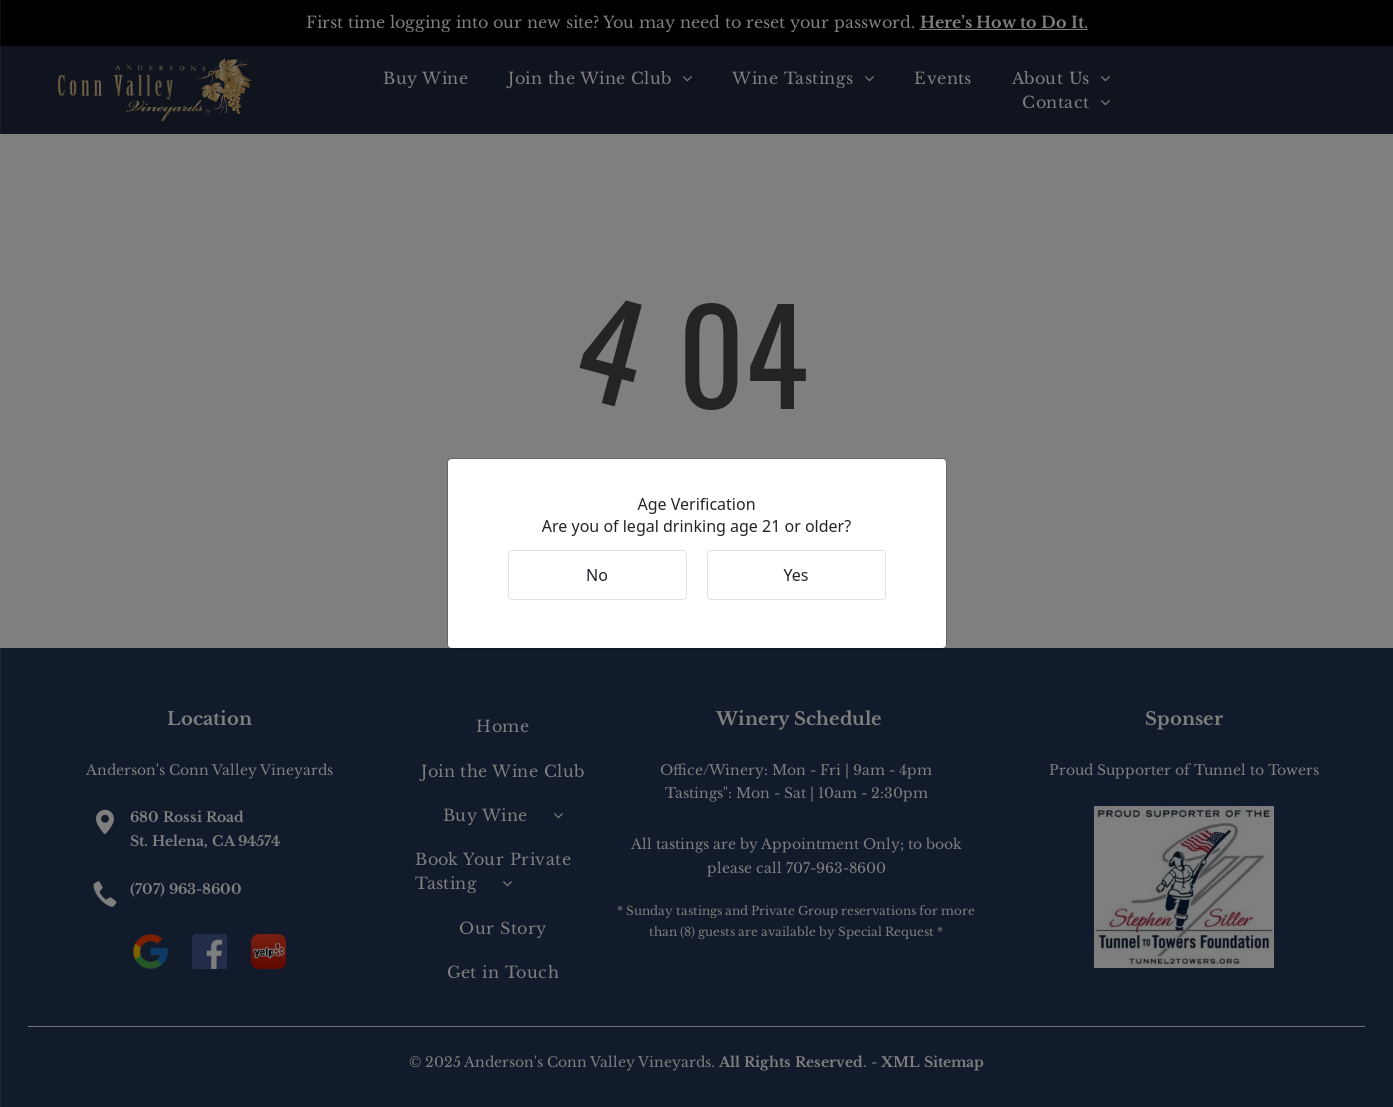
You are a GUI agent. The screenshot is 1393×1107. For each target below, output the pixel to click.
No (597, 575)
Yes (796, 575)
